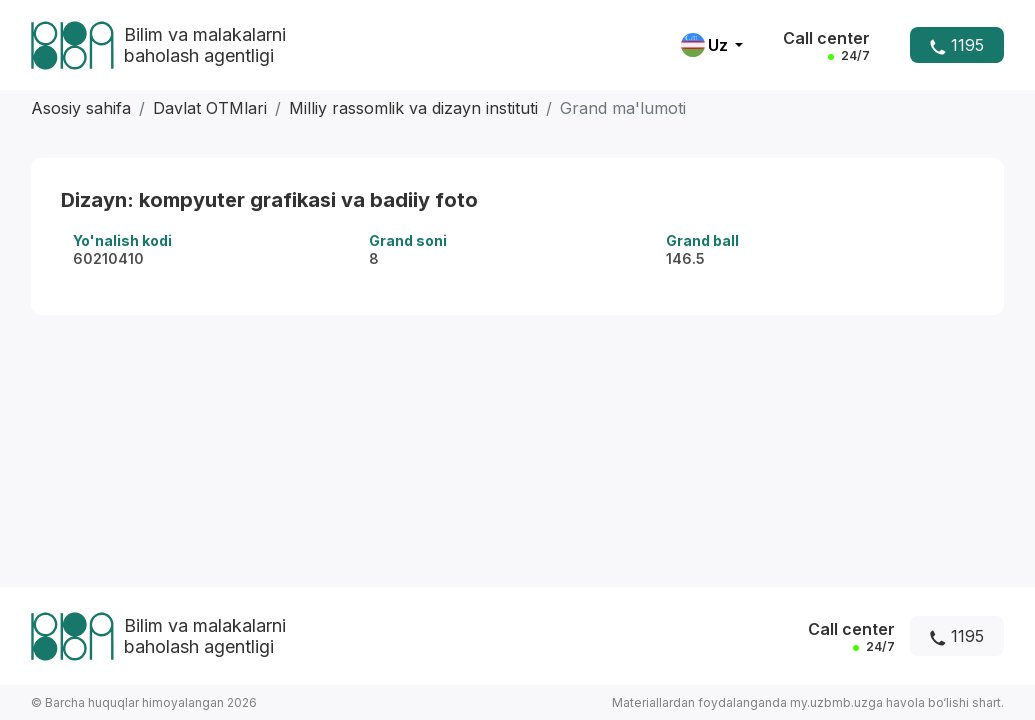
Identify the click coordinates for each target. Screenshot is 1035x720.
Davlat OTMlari (210, 108)
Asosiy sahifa (81, 108)
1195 (957, 45)
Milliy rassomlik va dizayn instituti (413, 108)
